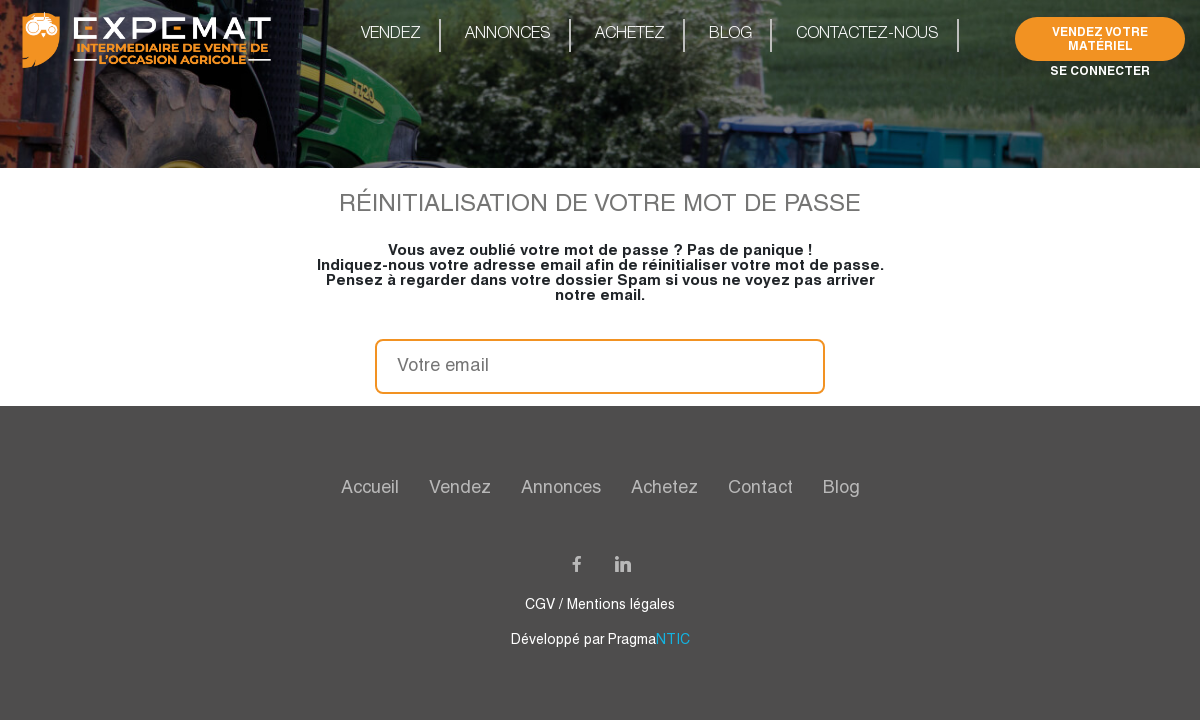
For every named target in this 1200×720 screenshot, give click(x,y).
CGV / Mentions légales (600, 605)
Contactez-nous (867, 34)
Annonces (508, 34)
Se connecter (1100, 70)
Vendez (391, 34)
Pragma (649, 640)
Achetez (630, 34)
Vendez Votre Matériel (1100, 38)
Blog (730, 34)
